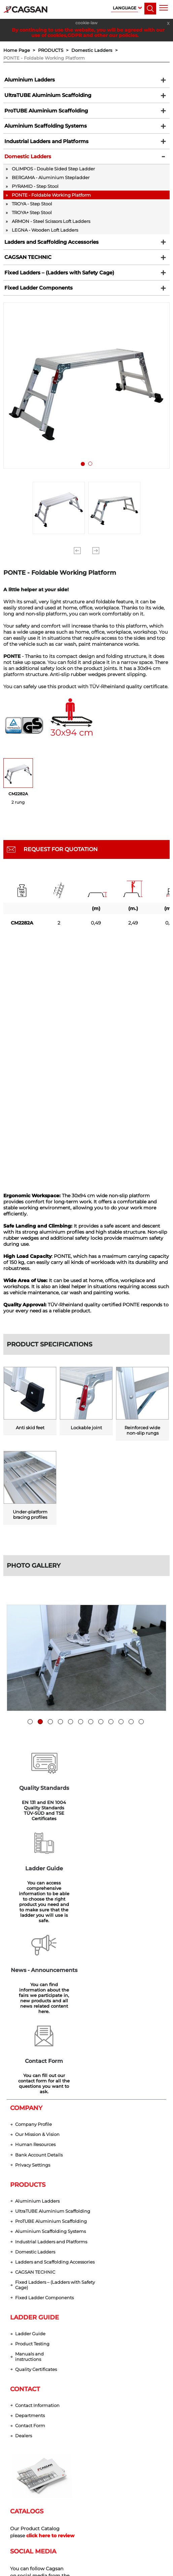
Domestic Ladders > (95, 50)
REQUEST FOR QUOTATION (61, 861)
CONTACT (25, 2229)
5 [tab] (70, 1719)
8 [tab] (100, 1719)
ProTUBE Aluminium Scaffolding (43, 113)
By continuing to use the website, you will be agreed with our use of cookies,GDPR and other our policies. (88, 32)
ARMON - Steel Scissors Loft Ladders (51, 228)
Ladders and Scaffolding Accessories (48, 249)
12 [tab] (141, 1719)
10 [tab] (121, 1719)
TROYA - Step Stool (32, 210)
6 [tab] (80, 1719)
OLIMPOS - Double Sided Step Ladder (53, 175)
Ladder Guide (30, 2172)
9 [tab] (110, 1719)
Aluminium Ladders (27, 80)
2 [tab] (92, 477)
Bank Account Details (39, 1992)
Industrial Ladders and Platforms (43, 146)
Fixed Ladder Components (36, 299)
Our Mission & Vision (37, 1971)
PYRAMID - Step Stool (35, 193)
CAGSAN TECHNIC (24, 266)
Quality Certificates (36, 2209)
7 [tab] (90, 1719)
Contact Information (37, 2245)
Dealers (23, 2276)
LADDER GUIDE (34, 2156)
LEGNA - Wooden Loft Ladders (45, 237)
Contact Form (30, 2265)
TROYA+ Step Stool (32, 219)
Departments (30, 2255)
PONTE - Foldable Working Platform (44, 58)
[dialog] (160, 2562)
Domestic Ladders (25, 163)
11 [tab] (131, 1719)
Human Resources (35, 1981)
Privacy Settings (32, 2002)
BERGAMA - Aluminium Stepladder (51, 184)
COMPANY (26, 1945)
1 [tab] (84, 477)
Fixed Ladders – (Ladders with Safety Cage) (56, 282)
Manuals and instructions (29, 2196)
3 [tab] (50, 1719)
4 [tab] (60, 1719)
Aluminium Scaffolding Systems (42, 130)
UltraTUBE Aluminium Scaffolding (44, 97)
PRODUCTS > (54, 50)
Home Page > (20, 50)
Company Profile (33, 1961)
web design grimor (86, 2568)
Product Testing (32, 2183)
